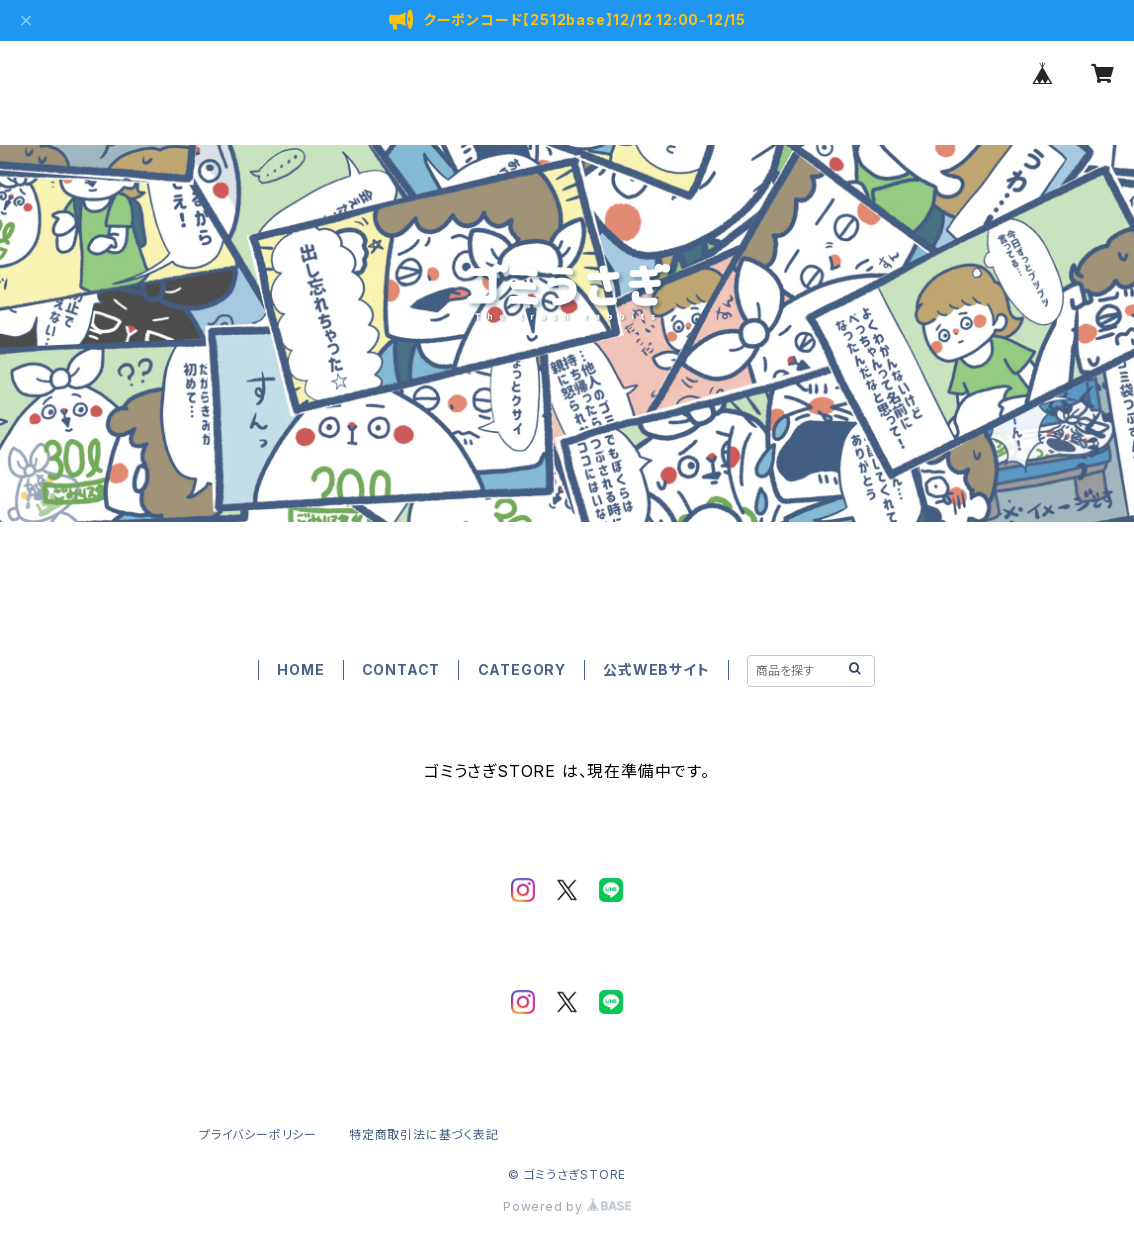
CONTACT (401, 669)
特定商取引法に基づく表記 (424, 1134)
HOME (300, 669)
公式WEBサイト (656, 669)
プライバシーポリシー (258, 1134)
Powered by (567, 1206)
